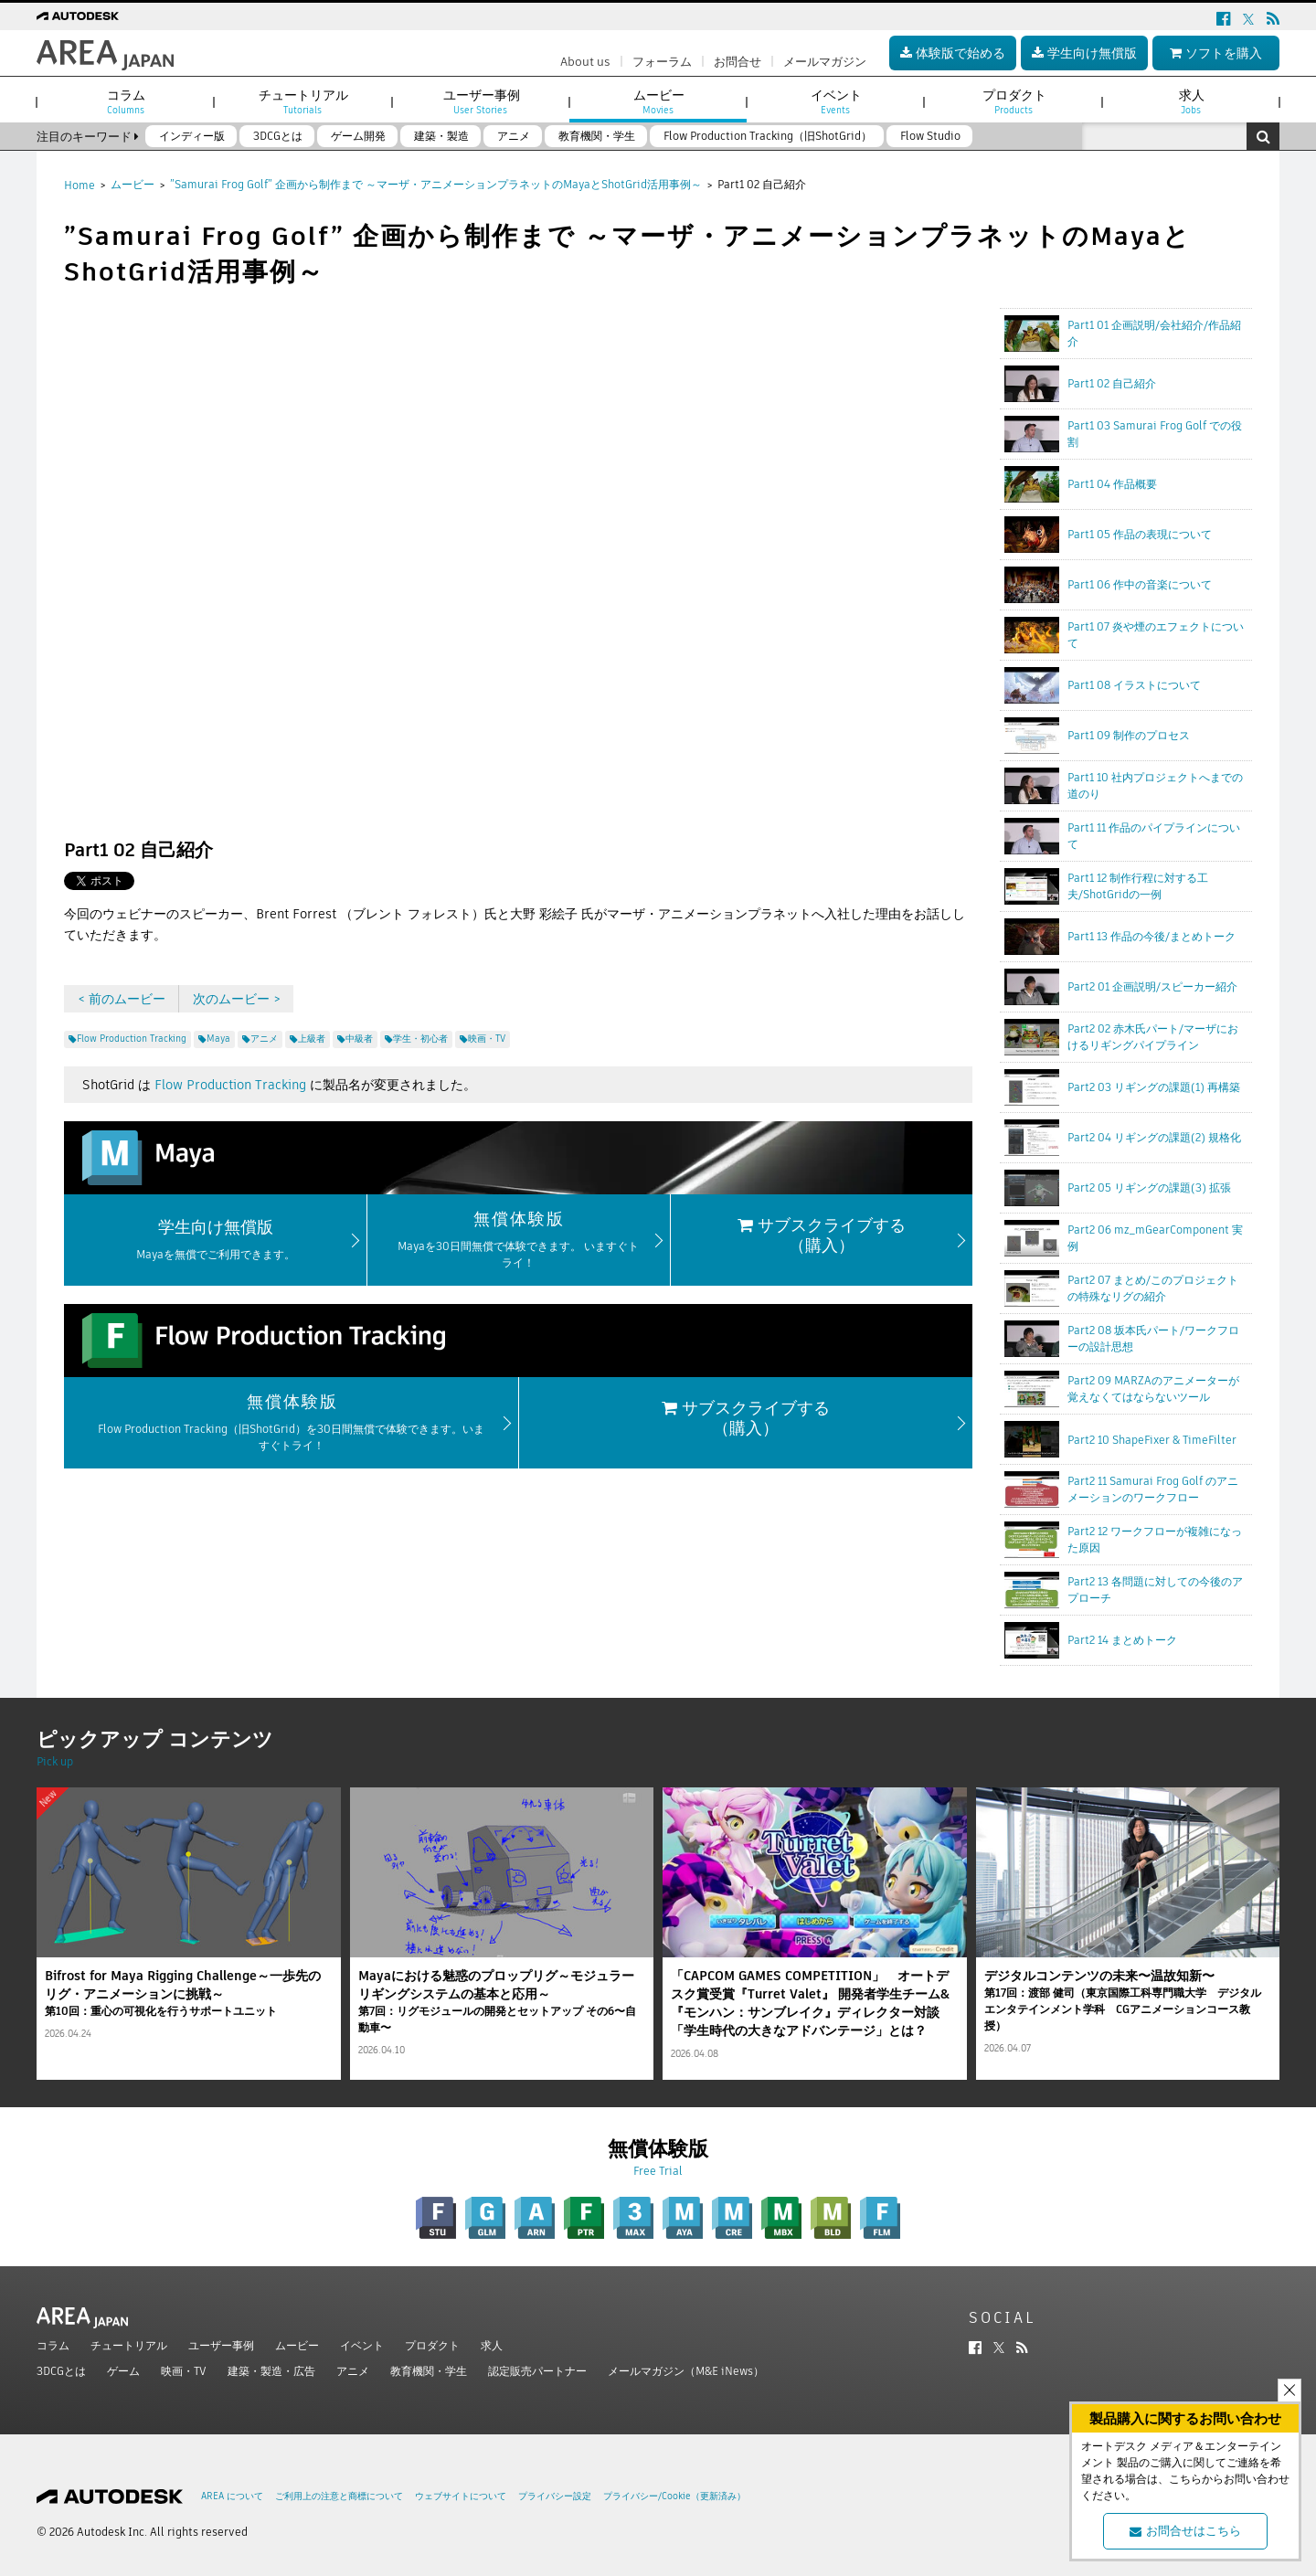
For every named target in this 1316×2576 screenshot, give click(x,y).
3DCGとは (61, 2371)
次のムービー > (237, 999)
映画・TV (184, 2371)
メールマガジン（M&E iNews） (686, 2371)
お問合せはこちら (1185, 2530)
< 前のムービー (121, 999)
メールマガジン (824, 61)
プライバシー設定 (554, 2496)
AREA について (232, 2496)
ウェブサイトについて (460, 2496)
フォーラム (662, 61)
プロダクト (432, 2345)
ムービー (132, 184)
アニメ (352, 2371)
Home (79, 185)
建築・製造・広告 (271, 2371)
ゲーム (123, 2371)
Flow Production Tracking (230, 1085)
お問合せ (737, 61)
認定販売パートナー (537, 2371)
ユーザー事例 (221, 2345)
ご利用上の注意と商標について (339, 2496)
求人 (492, 2345)
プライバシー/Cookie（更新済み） (674, 2496)
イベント (362, 2345)
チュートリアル (128, 2345)
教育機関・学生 (428, 2371)
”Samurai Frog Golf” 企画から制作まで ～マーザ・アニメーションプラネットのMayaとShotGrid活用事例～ (436, 184)
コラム (53, 2345)
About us (585, 61)
